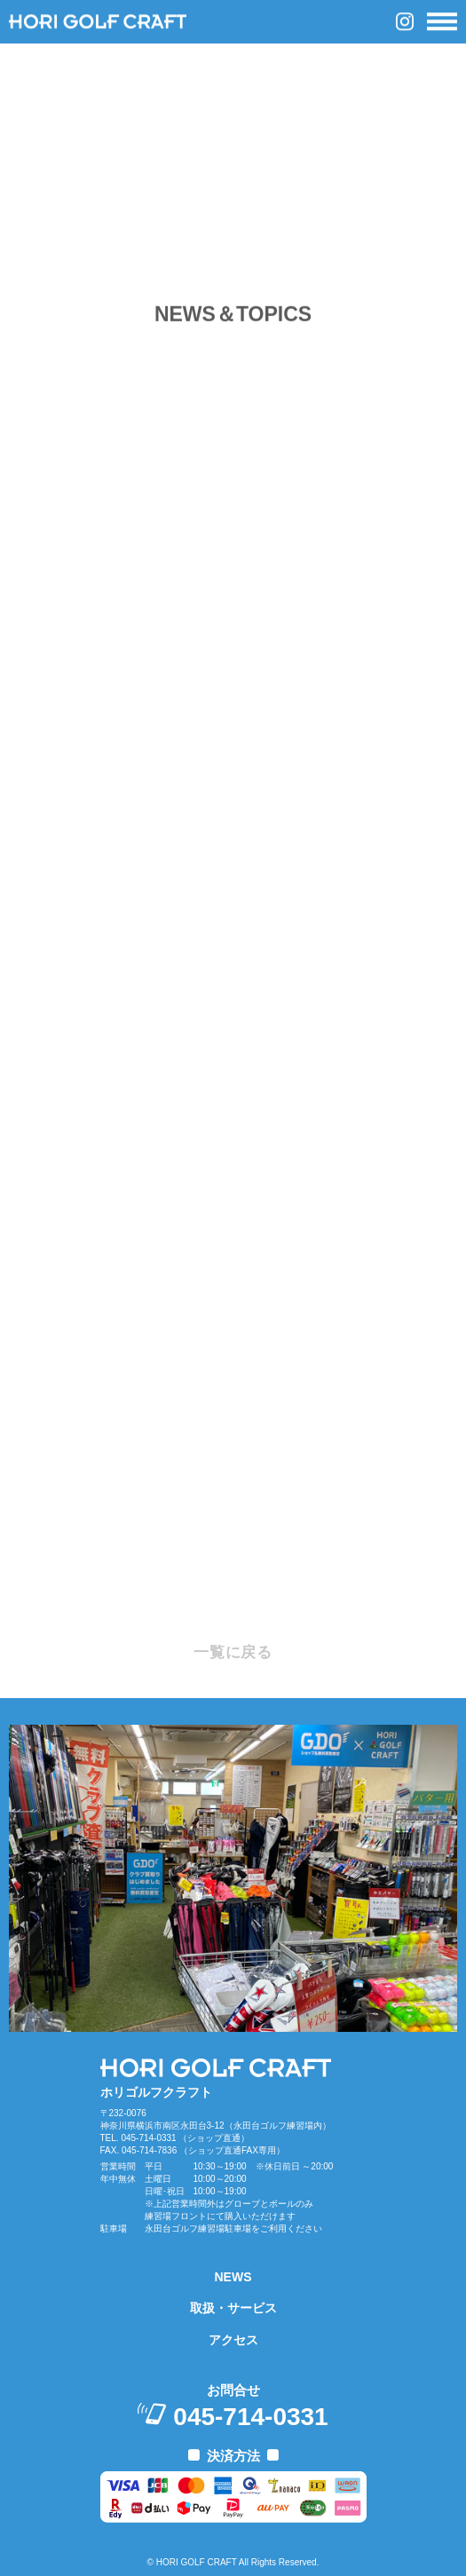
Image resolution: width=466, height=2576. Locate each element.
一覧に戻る (233, 1652)
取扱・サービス (233, 2308)
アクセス (233, 2340)
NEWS (233, 2277)
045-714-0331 (250, 2416)
